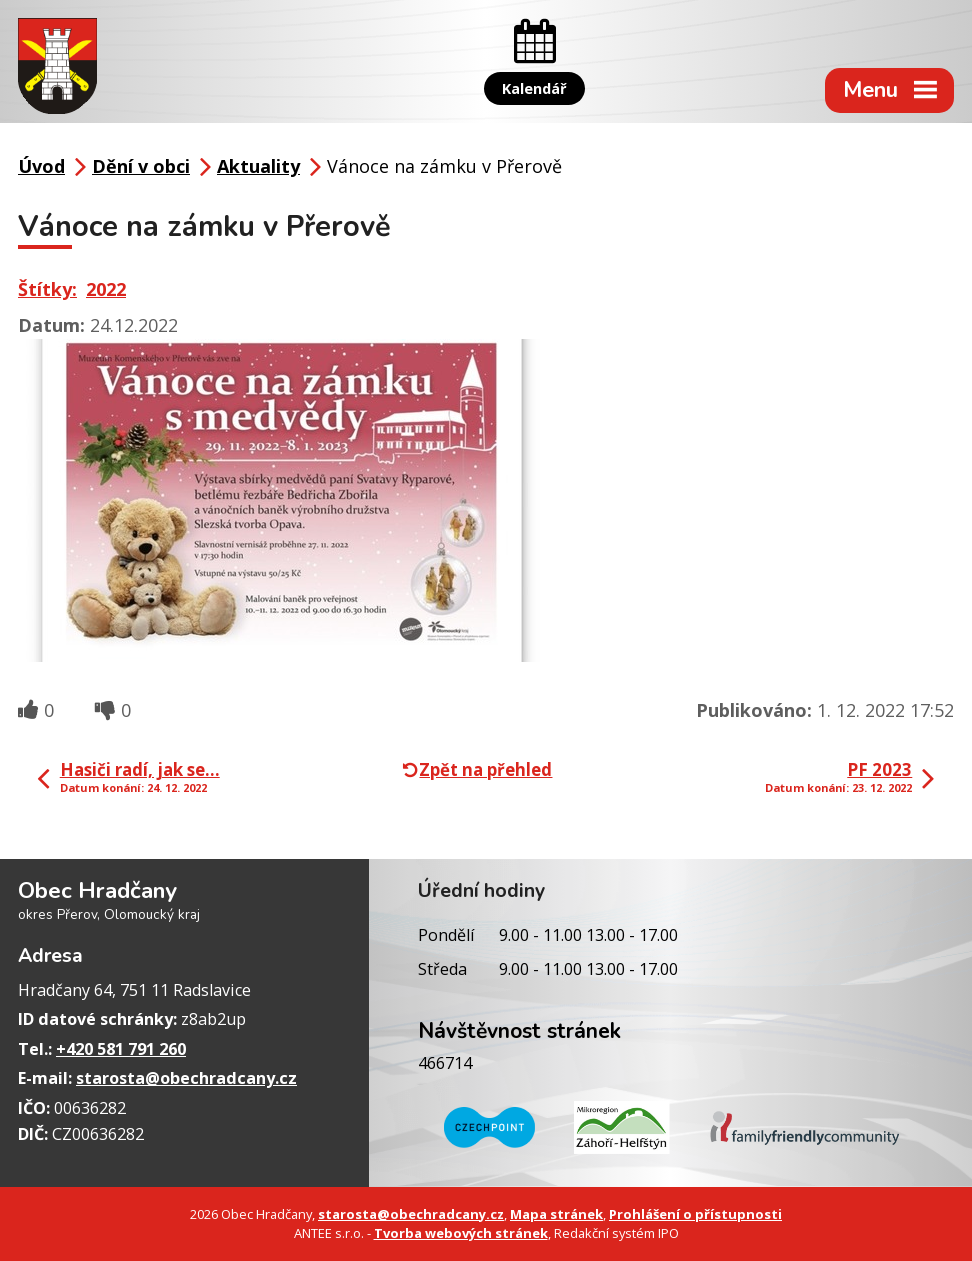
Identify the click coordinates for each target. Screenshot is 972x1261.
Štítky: (47, 289)
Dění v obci (141, 166)
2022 (106, 289)
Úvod (41, 166)
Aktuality (258, 166)
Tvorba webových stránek (461, 1233)
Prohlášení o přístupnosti (695, 1214)
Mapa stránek (556, 1214)
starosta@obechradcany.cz (186, 1078)
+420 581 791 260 (121, 1049)
